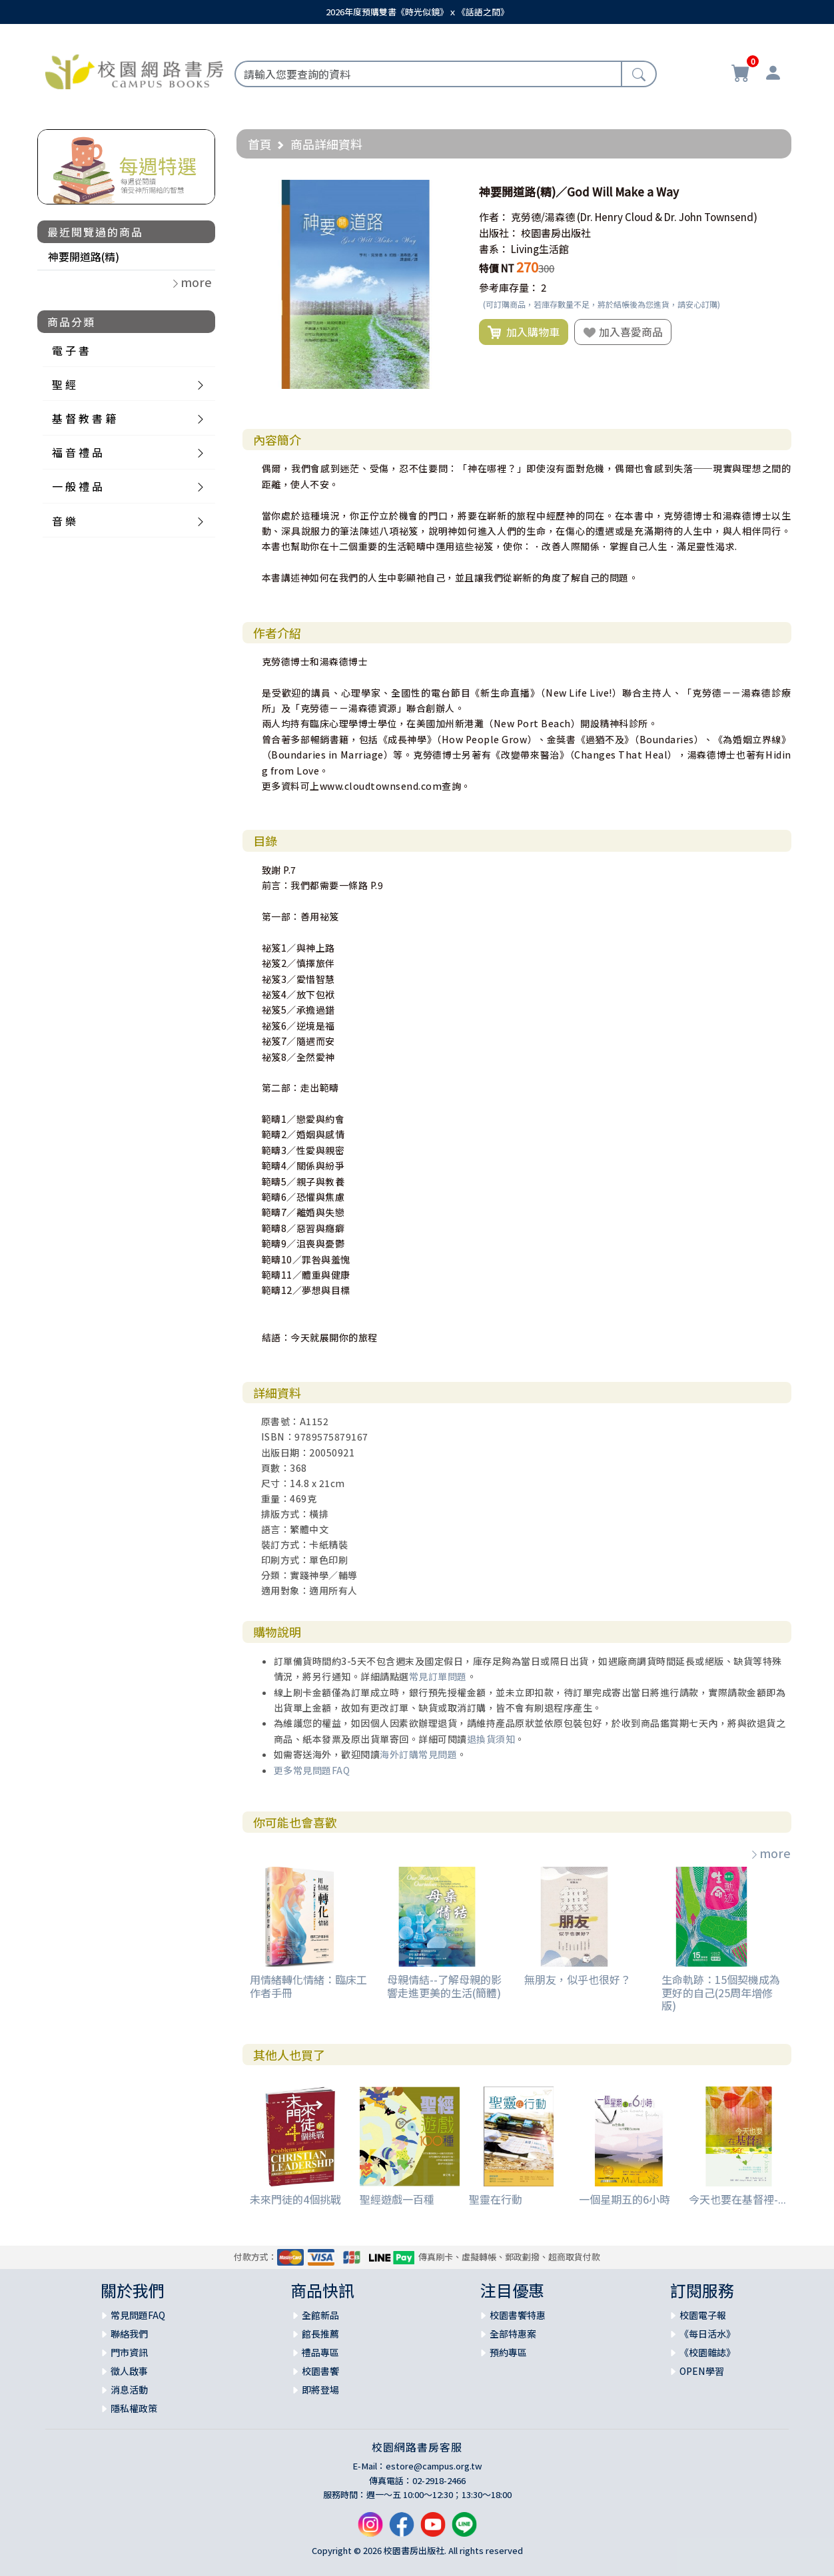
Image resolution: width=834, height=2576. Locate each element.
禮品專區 (320, 2352)
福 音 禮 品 (77, 452)
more (770, 1852)
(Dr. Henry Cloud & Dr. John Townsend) (667, 217)
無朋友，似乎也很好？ (577, 1979)
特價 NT (496, 268)
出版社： (499, 233)
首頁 (260, 144)
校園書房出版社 (556, 233)
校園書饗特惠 (518, 2315)
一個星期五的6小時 (624, 2199)
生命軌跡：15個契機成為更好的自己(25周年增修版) (720, 1992)
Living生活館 (540, 249)
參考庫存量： (509, 287)
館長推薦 (320, 2333)
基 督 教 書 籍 (84, 418)
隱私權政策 (134, 2408)
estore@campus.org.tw (434, 2465)
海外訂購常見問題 (418, 1754)
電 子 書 (70, 350)
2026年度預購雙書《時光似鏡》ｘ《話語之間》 (417, 11)
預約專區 (508, 2352)
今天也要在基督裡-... (737, 2199)
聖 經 (64, 384)
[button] (448, 191)
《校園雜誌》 (707, 2352)
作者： (494, 217)
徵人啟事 (129, 2371)
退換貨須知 (491, 1739)
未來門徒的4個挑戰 (295, 2199)
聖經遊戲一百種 (397, 2199)
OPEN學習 (701, 2371)
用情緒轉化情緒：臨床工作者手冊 (308, 1985)
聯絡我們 (129, 2333)
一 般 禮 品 (77, 486)
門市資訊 (129, 2352)
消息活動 (129, 2389)
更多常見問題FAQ (312, 1770)
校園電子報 (702, 2315)
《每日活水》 (707, 2333)
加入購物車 (524, 332)
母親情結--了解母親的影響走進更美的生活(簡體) (444, 1985)
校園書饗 (320, 2371)
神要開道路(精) (83, 256)
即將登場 (320, 2389)
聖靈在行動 (495, 2199)
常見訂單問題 (438, 1676)
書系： (494, 249)
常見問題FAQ (138, 2315)
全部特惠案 (513, 2333)
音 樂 (64, 521)
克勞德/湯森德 (543, 217)
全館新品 (320, 2315)
